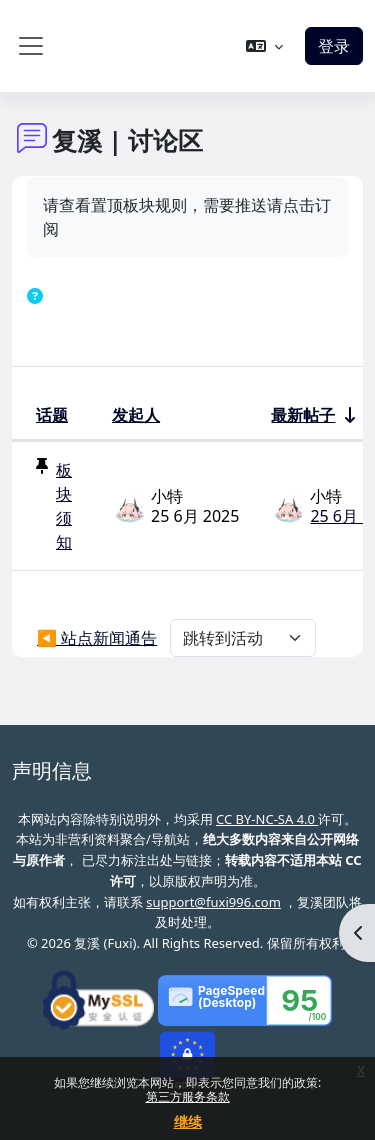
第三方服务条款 (188, 1096)
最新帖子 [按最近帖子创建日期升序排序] (303, 415)
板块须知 (64, 506)
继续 (188, 1121)
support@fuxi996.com (213, 902)
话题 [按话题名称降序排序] (52, 415)
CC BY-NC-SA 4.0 (267, 819)
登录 (334, 46)
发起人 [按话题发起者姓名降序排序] (136, 415)
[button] (264, 46)
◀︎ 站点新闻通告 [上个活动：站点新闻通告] (97, 638)
